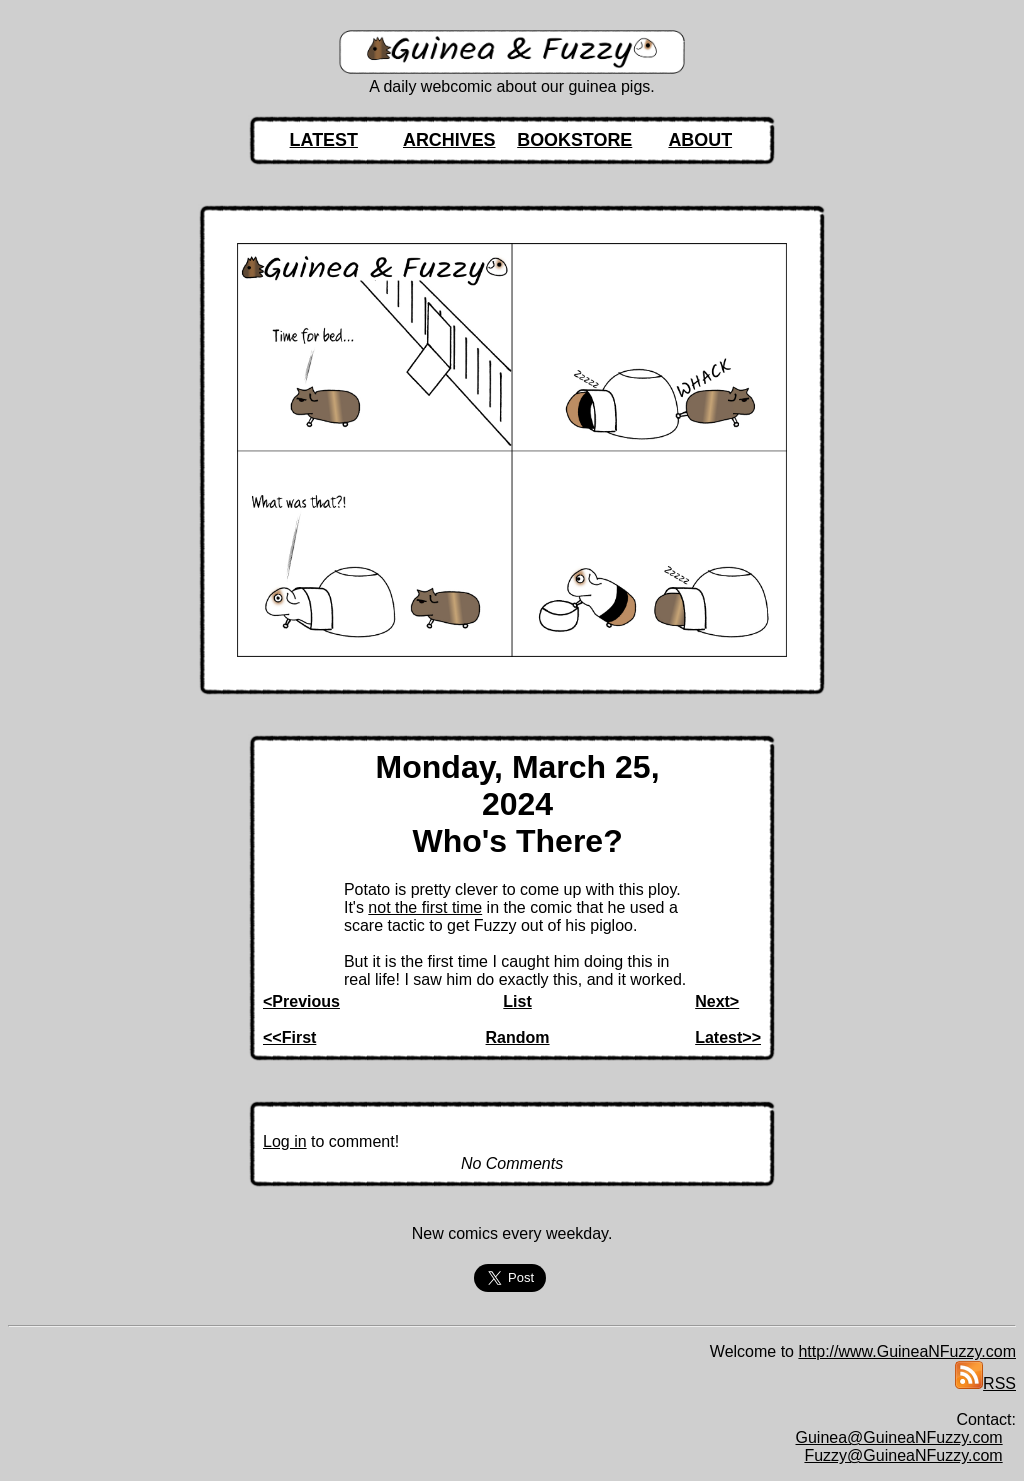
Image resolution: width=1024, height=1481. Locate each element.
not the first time (425, 907)
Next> (717, 1001)
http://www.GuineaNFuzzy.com (907, 1351)
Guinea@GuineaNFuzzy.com (899, 1437)
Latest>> (728, 1037)
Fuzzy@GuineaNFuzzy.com (903, 1455)
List (517, 1001)
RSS (985, 1383)
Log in (285, 1141)
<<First (289, 1037)
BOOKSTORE (574, 140)
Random (518, 1037)
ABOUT (700, 140)
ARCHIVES (449, 140)
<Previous (301, 1001)
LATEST (324, 140)
